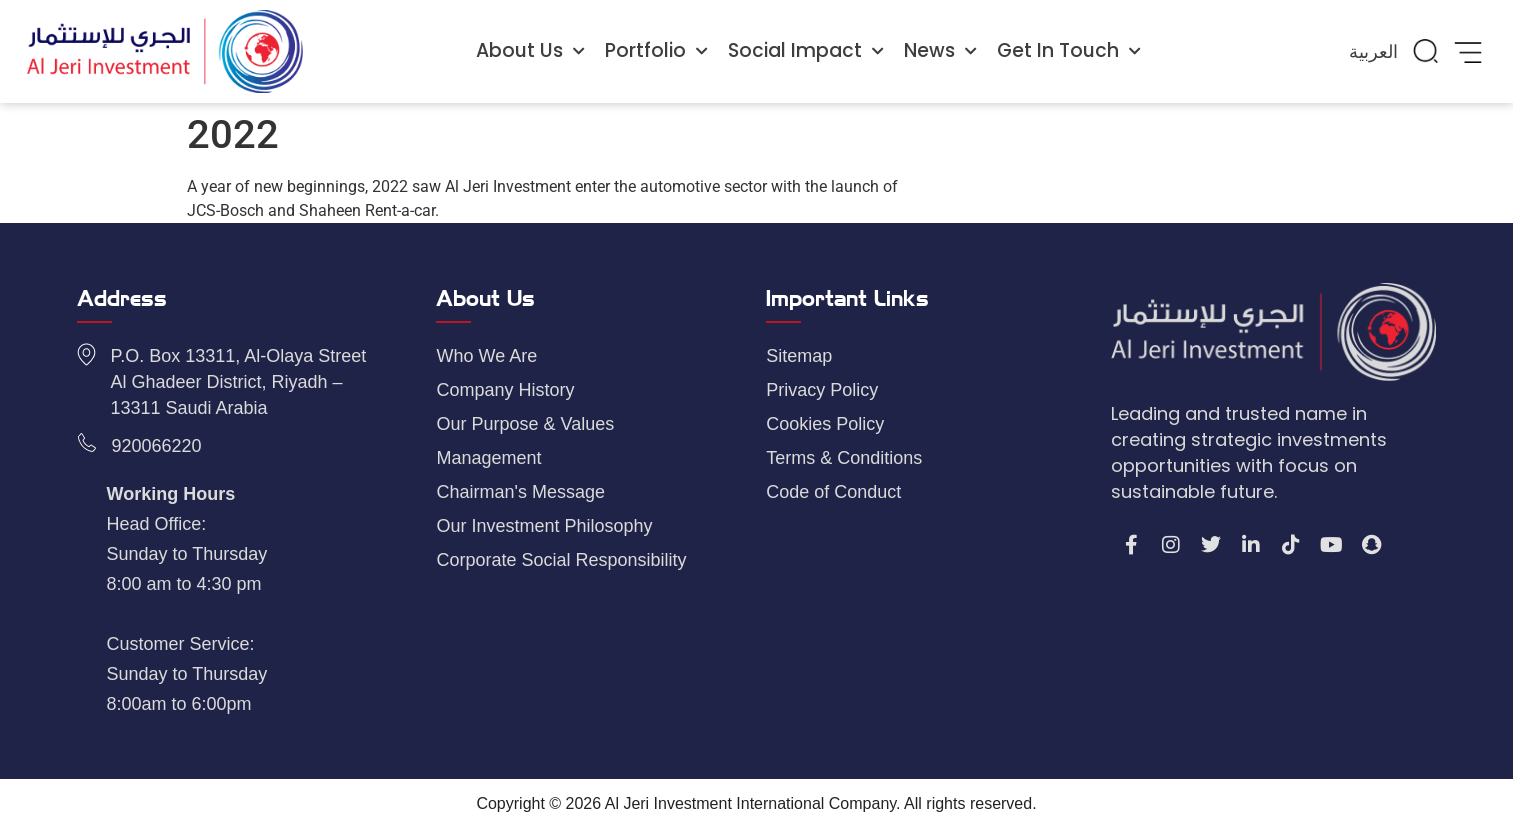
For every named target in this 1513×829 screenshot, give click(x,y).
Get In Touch (1069, 51)
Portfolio (656, 51)
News (940, 51)
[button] (1426, 51)
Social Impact (806, 51)
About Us (530, 51)
